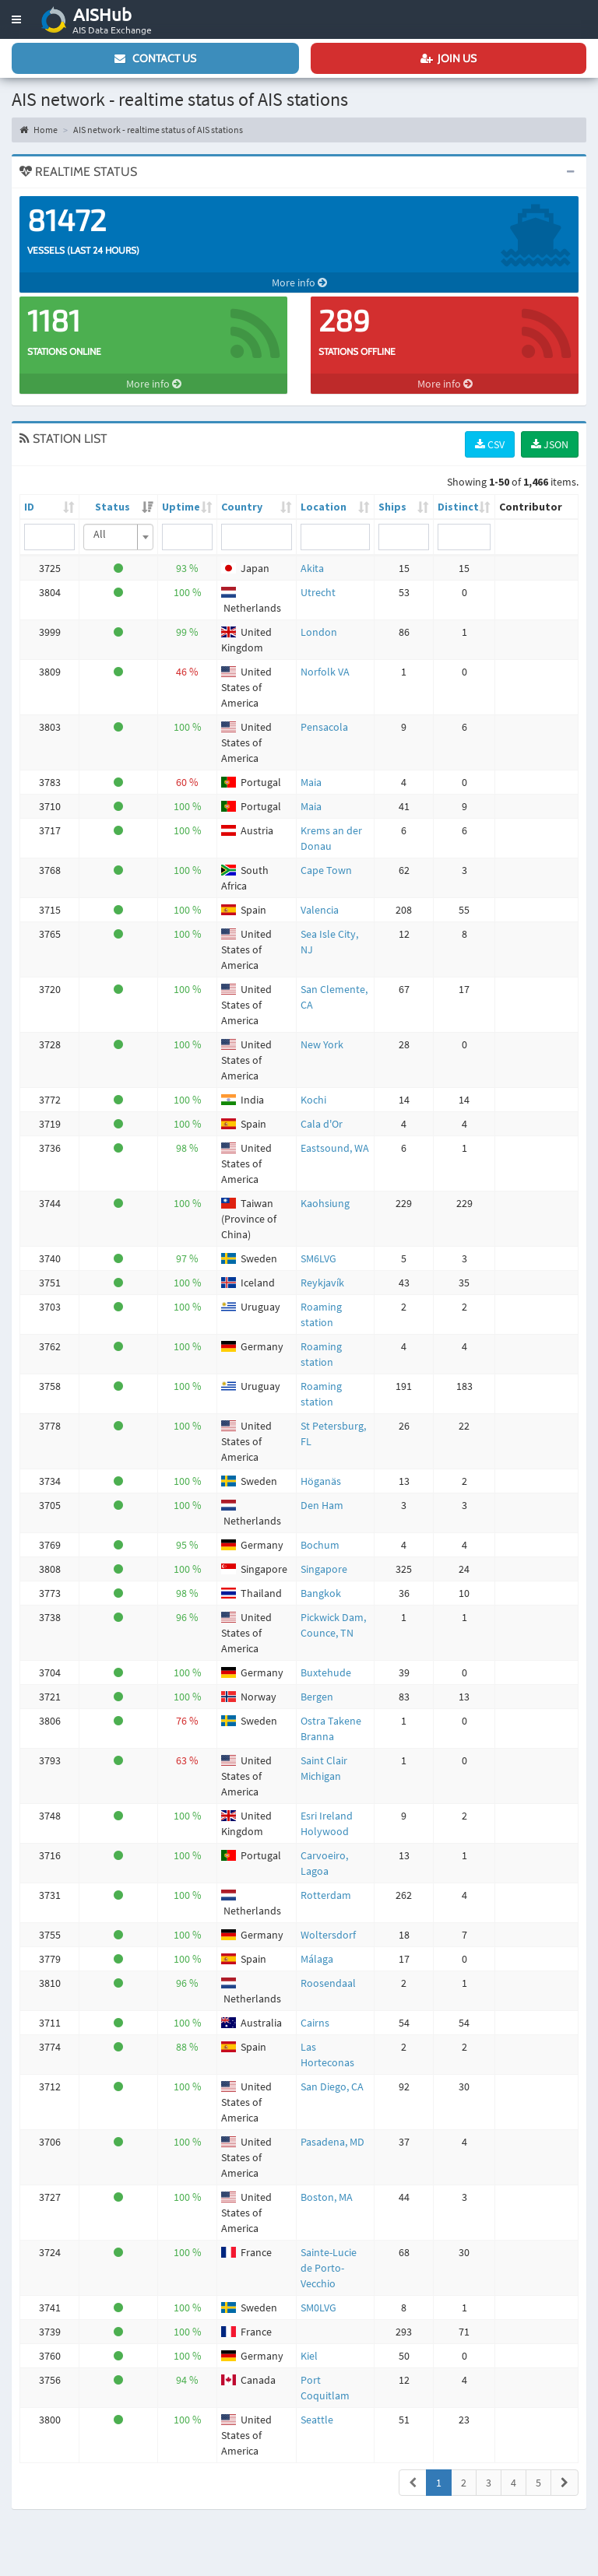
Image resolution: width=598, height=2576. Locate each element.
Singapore (324, 1569)
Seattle (317, 2420)
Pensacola (324, 727)
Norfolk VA (325, 672)
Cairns (315, 2023)
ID (29, 507)
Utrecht (318, 592)
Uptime (181, 507)
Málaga (317, 1959)
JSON (549, 444)
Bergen (317, 1697)
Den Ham (322, 1505)
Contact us (155, 58)
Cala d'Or (322, 1124)
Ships (392, 507)
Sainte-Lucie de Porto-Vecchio (329, 2267)
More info (299, 282)
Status (112, 507)
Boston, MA (327, 2197)
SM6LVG (318, 1258)
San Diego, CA (332, 2086)
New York (322, 1044)
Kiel (309, 2356)
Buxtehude (326, 1672)
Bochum (320, 1545)
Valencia (320, 910)
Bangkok (321, 1593)
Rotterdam (326, 1895)
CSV (490, 444)
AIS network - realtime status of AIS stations (158, 129)
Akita (312, 568)
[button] (16, 19)
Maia (311, 782)
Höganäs (321, 1481)
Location (323, 507)
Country (241, 507)
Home (38, 129)
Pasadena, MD (332, 2142)
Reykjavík (322, 1283)
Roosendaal (328, 1983)
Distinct (458, 507)
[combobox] (118, 537)
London (319, 632)
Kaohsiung (325, 1203)
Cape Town (326, 870)
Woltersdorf (328, 1935)
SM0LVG (318, 2308)
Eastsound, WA (335, 1148)
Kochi (313, 1100)
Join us (448, 58)
